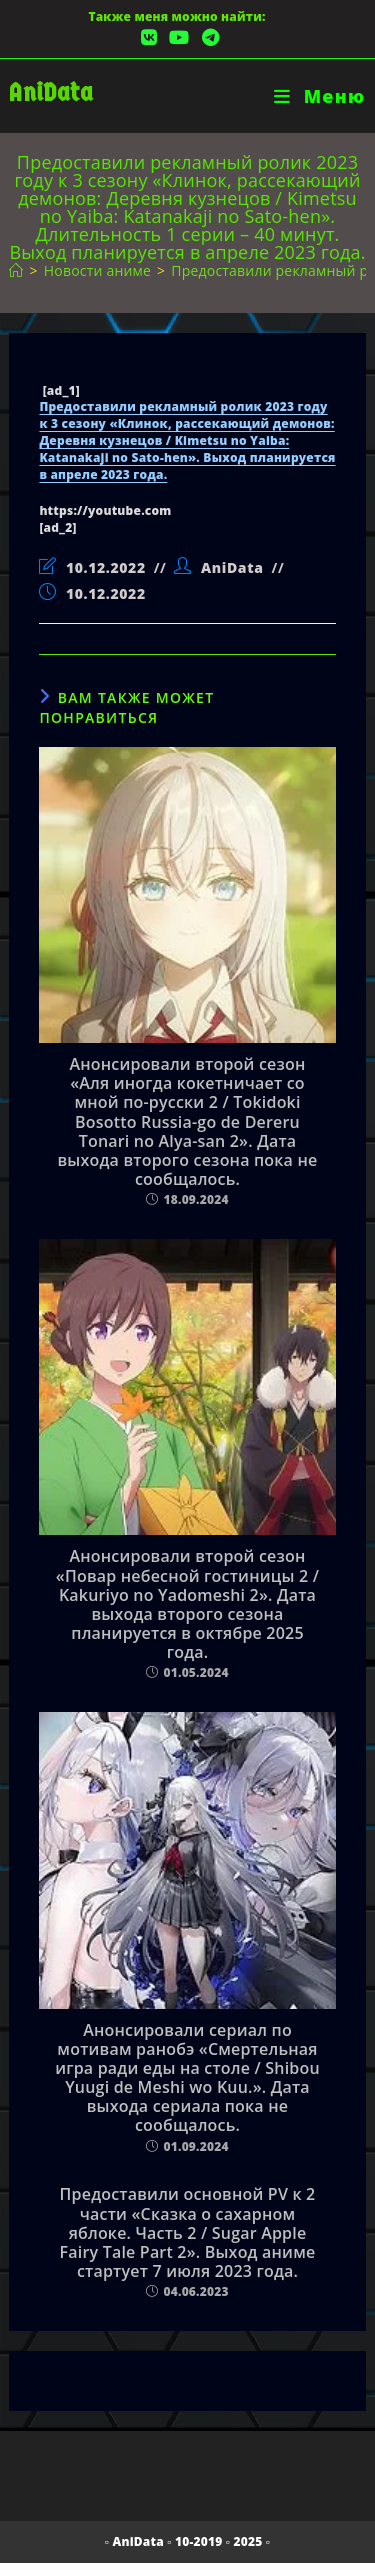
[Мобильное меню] (319, 96)
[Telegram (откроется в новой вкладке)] (207, 37)
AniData (50, 92)
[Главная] (16, 270)
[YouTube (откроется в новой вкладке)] (179, 37)
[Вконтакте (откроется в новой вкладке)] (149, 37)
